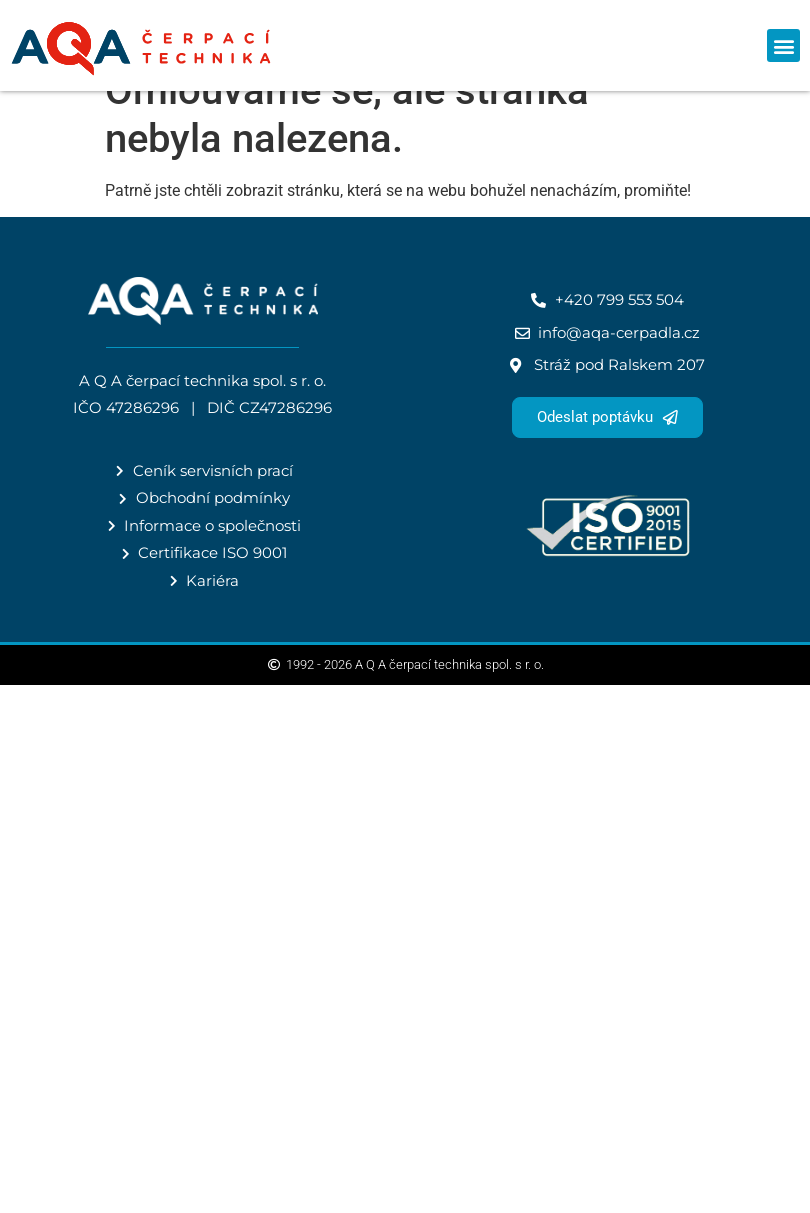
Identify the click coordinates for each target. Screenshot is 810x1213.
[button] (783, 45)
